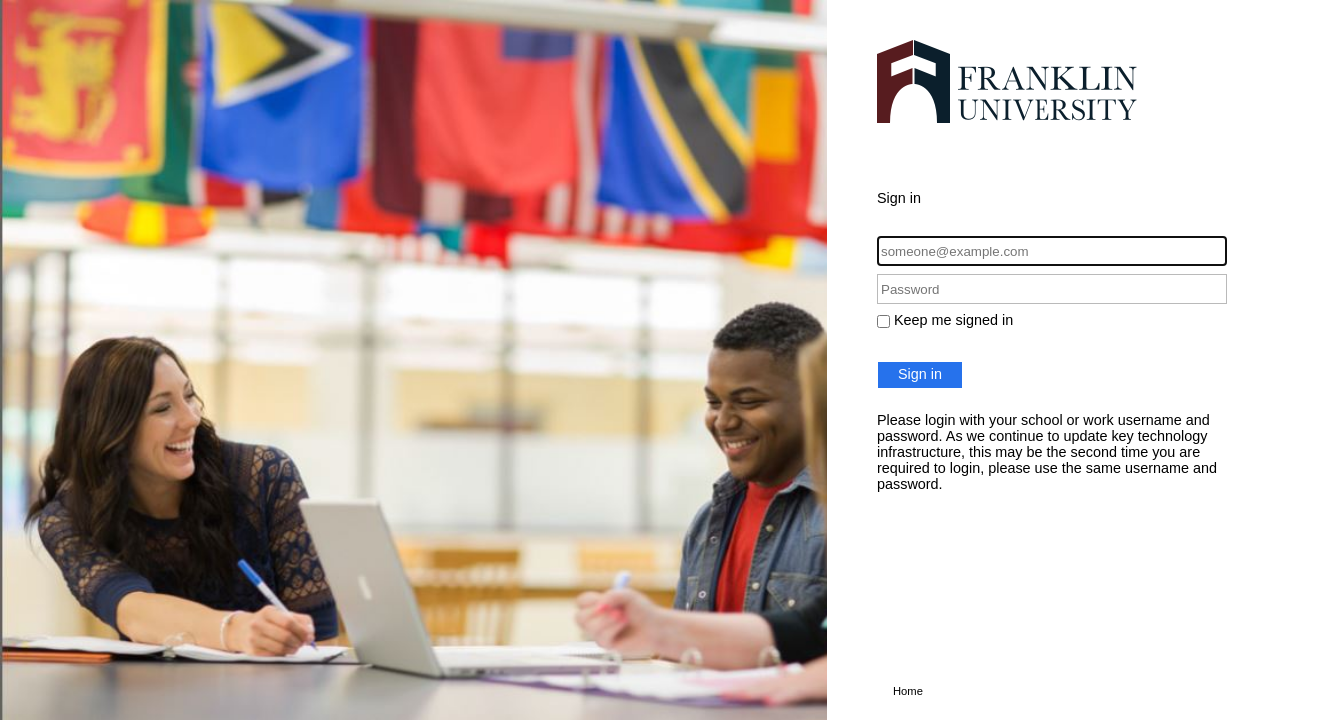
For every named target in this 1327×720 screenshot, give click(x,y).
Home (908, 691)
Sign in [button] (920, 374)
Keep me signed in (953, 320)
